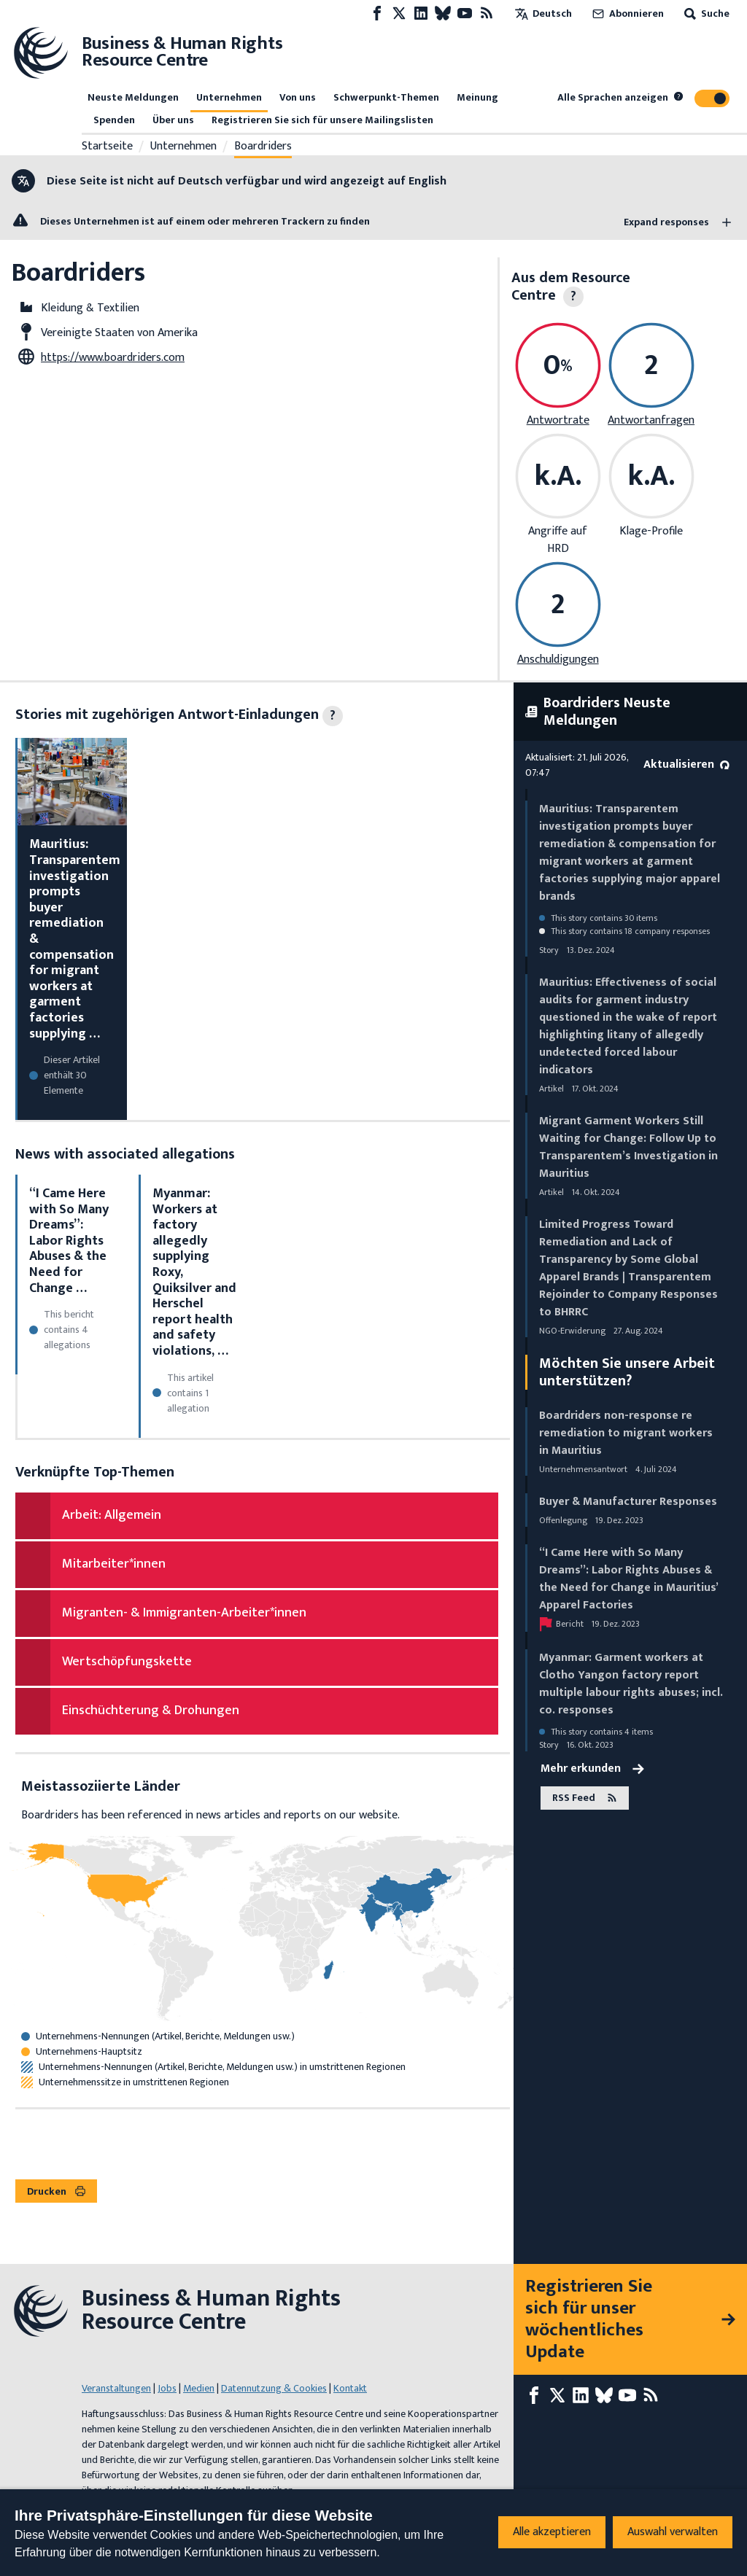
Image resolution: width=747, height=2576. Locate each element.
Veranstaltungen (116, 2388)
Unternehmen (229, 97)
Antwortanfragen (651, 420)
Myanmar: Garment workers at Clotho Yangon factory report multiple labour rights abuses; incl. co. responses (631, 1684)
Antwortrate (558, 420)
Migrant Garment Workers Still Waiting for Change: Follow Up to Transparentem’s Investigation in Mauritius (628, 1147)
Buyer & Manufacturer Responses (628, 1501)
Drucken (56, 2191)
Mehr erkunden (592, 1769)
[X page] (399, 13)
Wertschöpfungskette (127, 1662)
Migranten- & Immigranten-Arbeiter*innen (184, 1613)
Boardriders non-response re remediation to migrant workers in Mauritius (626, 1433)
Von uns (297, 97)
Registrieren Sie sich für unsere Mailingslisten (322, 120)
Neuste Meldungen (133, 97)
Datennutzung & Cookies (274, 2388)
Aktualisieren (686, 764)
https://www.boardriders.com (113, 357)
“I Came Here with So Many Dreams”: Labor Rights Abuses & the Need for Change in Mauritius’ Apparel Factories (628, 1579)
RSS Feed (584, 1798)
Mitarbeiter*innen (114, 1564)
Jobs (167, 2388)
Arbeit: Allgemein (111, 1515)
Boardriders (263, 146)
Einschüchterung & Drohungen (150, 1710)
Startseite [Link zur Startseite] (107, 146)
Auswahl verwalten (672, 2532)
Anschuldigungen (558, 659)
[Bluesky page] (443, 13)
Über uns (173, 120)
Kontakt (350, 2388)
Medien (198, 2388)
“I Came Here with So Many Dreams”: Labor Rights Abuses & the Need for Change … (69, 1241)
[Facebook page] (377, 13)
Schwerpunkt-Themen (386, 97)
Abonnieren (626, 13)
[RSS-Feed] (486, 13)
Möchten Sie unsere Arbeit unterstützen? (627, 1372)
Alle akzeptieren (552, 2532)
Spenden (114, 120)
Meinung (477, 97)
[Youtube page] (464, 13)
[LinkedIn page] (421, 13)
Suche (705, 13)
